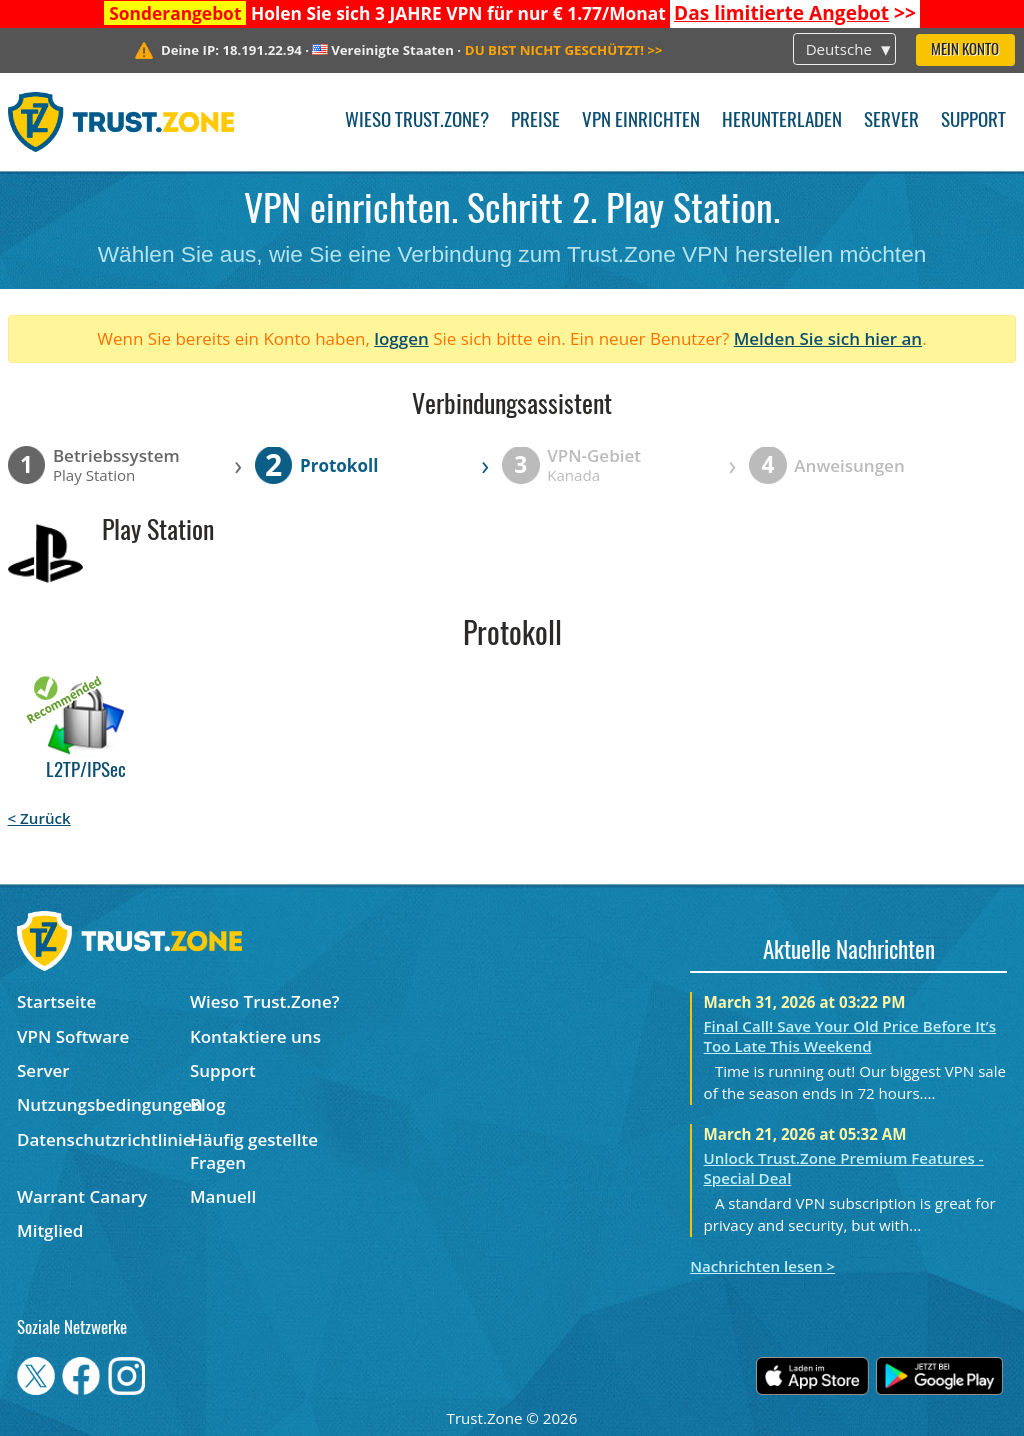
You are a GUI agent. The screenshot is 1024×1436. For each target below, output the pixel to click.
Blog (208, 1104)
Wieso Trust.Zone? (417, 121)
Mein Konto (965, 50)
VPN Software (73, 1036)
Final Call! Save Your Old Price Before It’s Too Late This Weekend (850, 1036)
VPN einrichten (641, 121)
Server (891, 121)
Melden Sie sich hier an (828, 338)
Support (973, 121)
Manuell (223, 1196)
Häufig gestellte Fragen (254, 1151)
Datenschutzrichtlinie (103, 1139)
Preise (535, 121)
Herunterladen (782, 121)
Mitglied (50, 1230)
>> (795, 13)
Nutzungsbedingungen (103, 1104)
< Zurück (39, 818)
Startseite (56, 1001)
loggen (401, 338)
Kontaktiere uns (255, 1036)
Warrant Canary (82, 1196)
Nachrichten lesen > (762, 1266)
